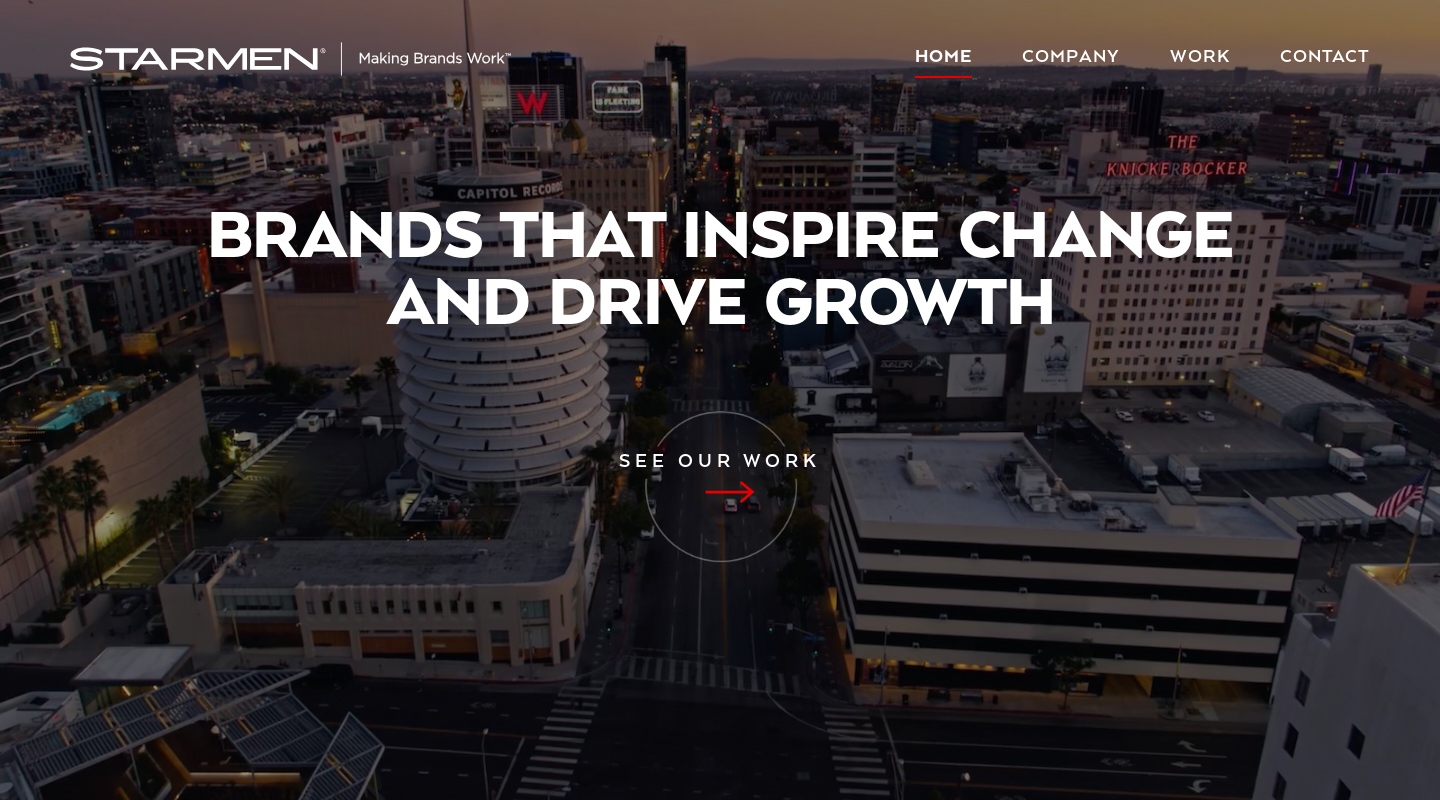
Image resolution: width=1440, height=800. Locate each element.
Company (1071, 57)
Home (943, 57)
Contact (1325, 57)
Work (1200, 57)
